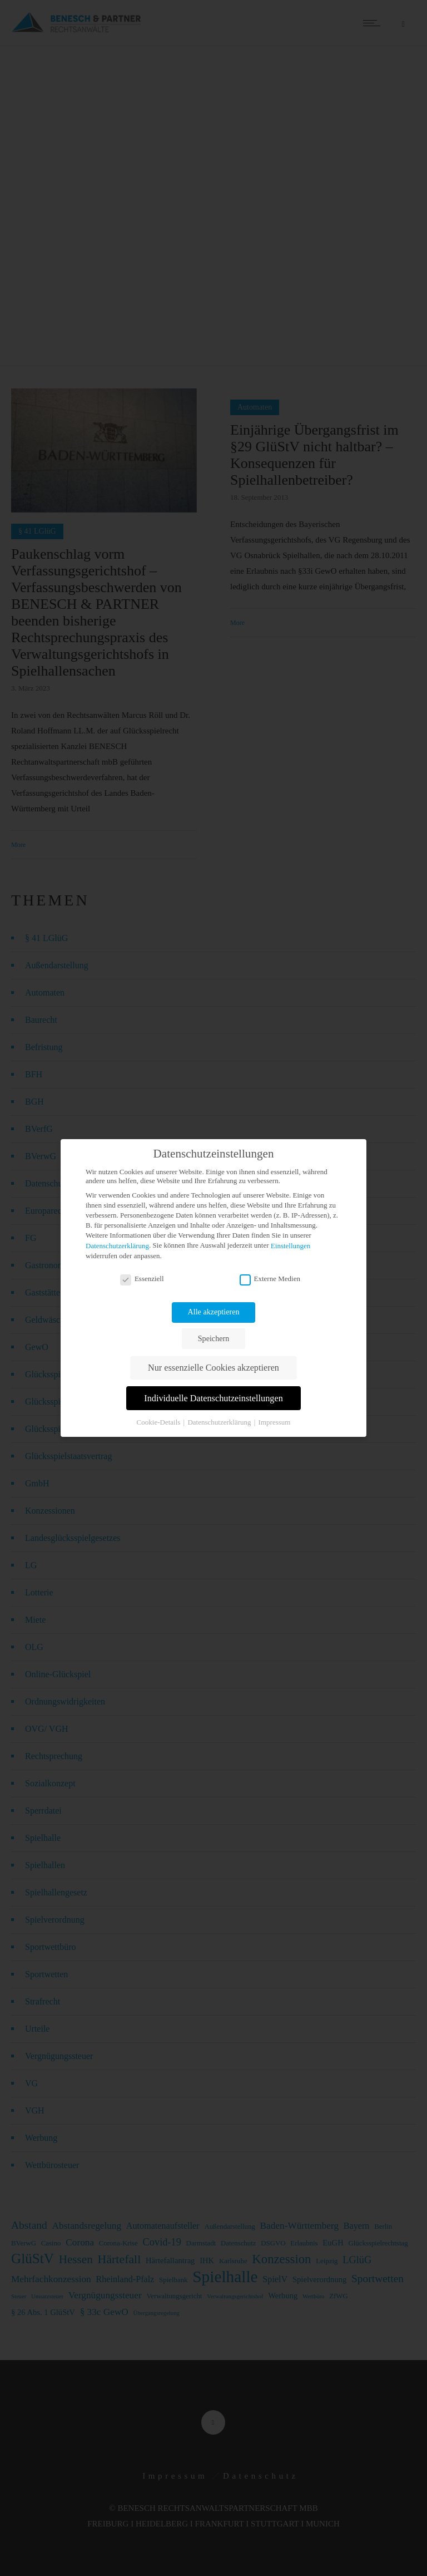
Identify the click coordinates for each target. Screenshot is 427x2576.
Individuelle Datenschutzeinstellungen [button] (213, 1398)
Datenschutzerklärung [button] (219, 1422)
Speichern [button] (213, 1338)
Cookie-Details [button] (159, 1422)
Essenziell (142, 1278)
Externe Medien (270, 1278)
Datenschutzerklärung (117, 1246)
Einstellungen (291, 1246)
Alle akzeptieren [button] (214, 1311)
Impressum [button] (275, 1422)
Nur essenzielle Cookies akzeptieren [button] (213, 1368)
